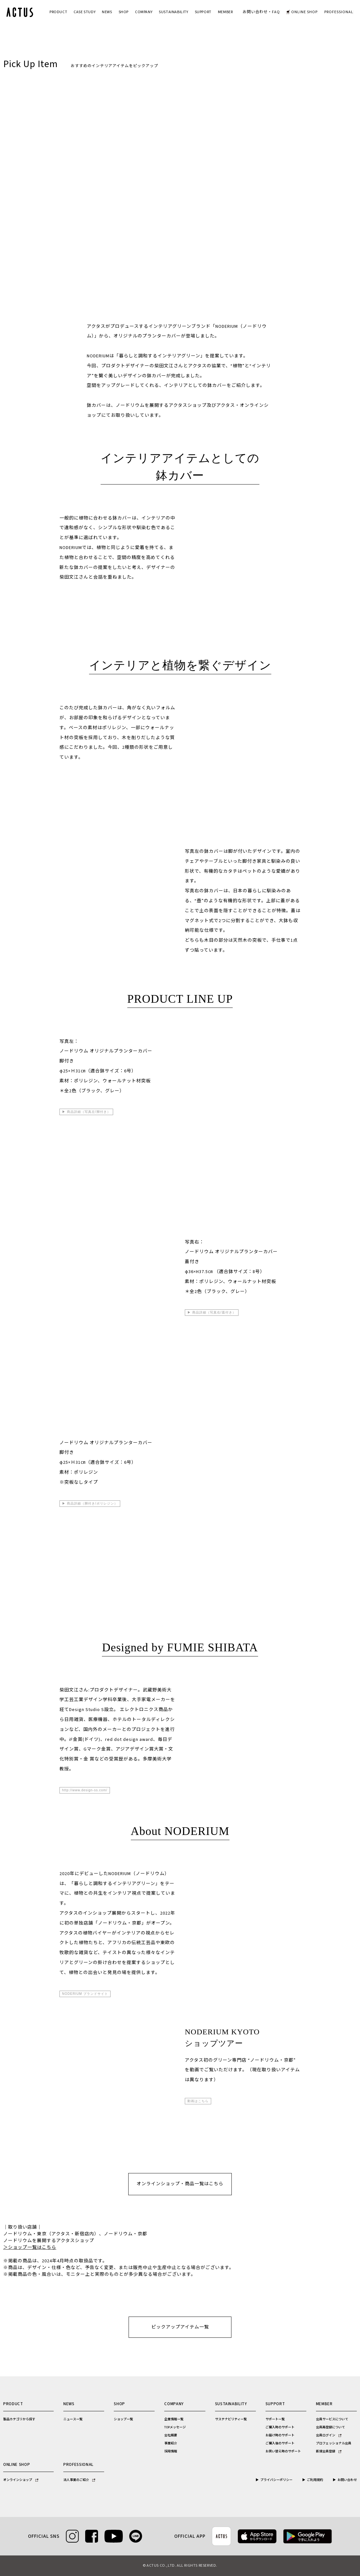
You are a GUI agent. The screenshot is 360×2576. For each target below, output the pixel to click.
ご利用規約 (315, 2480)
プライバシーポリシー (276, 2480)
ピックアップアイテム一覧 (180, 2327)
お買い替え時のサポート (283, 2451)
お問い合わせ (347, 2480)
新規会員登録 (328, 2451)
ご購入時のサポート (280, 2427)
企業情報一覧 (174, 2419)
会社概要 (170, 2435)
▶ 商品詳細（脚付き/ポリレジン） (90, 1503)
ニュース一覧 (73, 2419)
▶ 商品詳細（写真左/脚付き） (86, 1111)
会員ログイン (328, 2435)
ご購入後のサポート (280, 2443)
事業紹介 (170, 2443)
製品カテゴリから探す (19, 2419)
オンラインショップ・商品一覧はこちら (180, 2184)
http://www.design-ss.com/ (84, 1790)
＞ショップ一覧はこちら (29, 2247)
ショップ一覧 (123, 2419)
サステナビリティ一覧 (231, 2419)
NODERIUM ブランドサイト (85, 1993)
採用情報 (170, 2451)
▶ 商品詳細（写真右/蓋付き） (211, 1312)
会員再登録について (330, 2427)
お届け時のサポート (280, 2435)
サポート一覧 (275, 2419)
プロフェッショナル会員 (333, 2443)
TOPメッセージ (175, 2427)
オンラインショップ (20, 2480)
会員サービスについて (332, 2419)
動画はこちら (198, 2101)
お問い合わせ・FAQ (261, 12)
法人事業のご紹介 (79, 2480)
